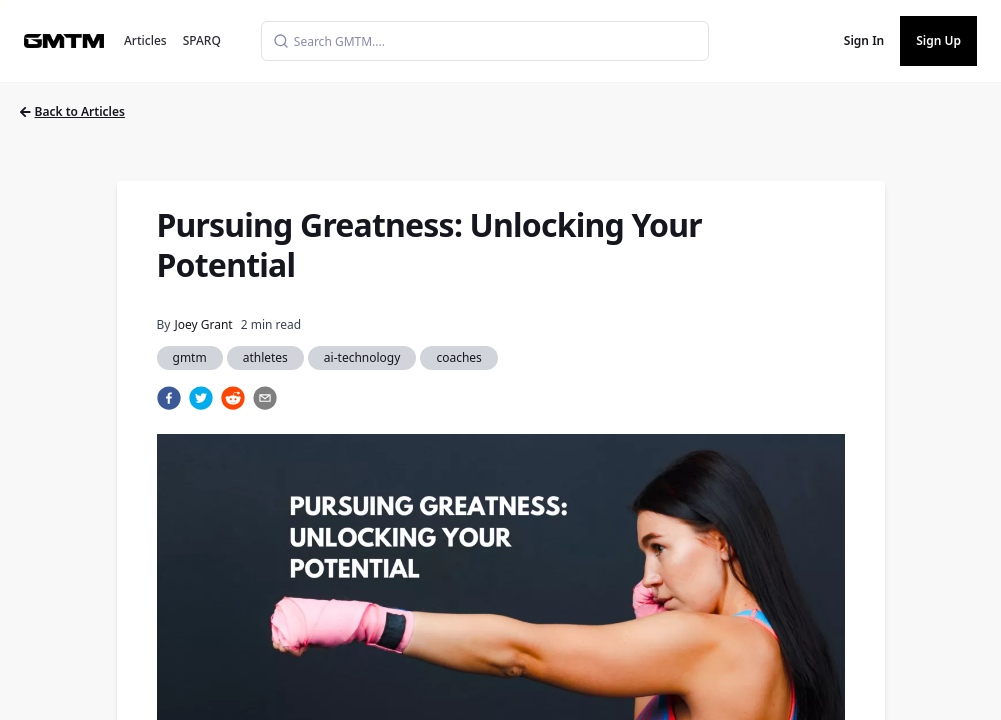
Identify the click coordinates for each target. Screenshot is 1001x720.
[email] (265, 398)
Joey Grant (203, 324)
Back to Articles (72, 111)
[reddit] (233, 398)
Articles (145, 40)
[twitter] (201, 398)
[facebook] (169, 398)
